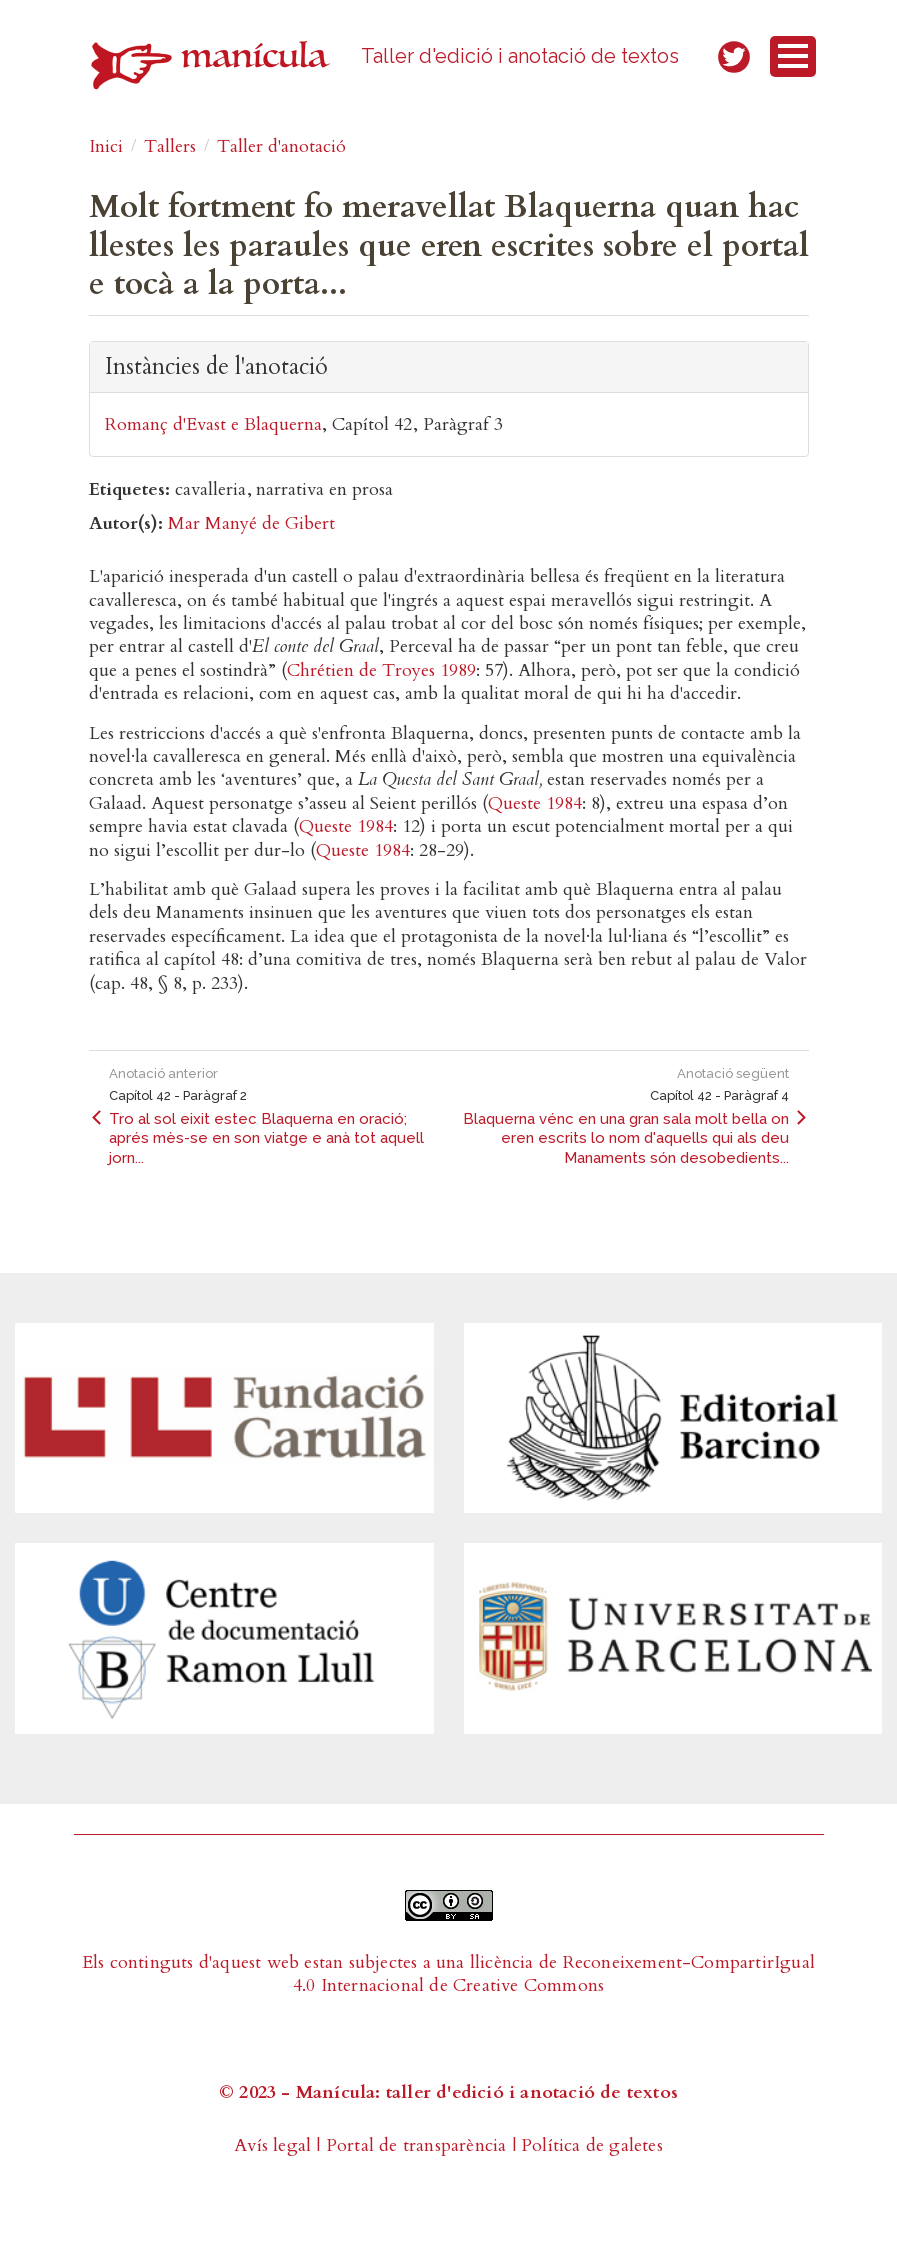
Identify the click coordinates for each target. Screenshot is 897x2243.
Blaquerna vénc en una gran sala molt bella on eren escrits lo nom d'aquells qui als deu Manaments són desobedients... (626, 1138)
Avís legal (272, 2145)
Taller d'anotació (281, 146)
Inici (106, 146)
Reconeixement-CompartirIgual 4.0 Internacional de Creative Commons (554, 1974)
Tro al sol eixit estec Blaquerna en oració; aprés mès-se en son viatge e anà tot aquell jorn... (266, 1138)
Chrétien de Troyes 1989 (381, 670)
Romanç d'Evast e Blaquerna (213, 424)
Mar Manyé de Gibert (251, 523)
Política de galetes (592, 2145)
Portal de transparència (416, 2145)
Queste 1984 (535, 803)
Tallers (170, 146)
